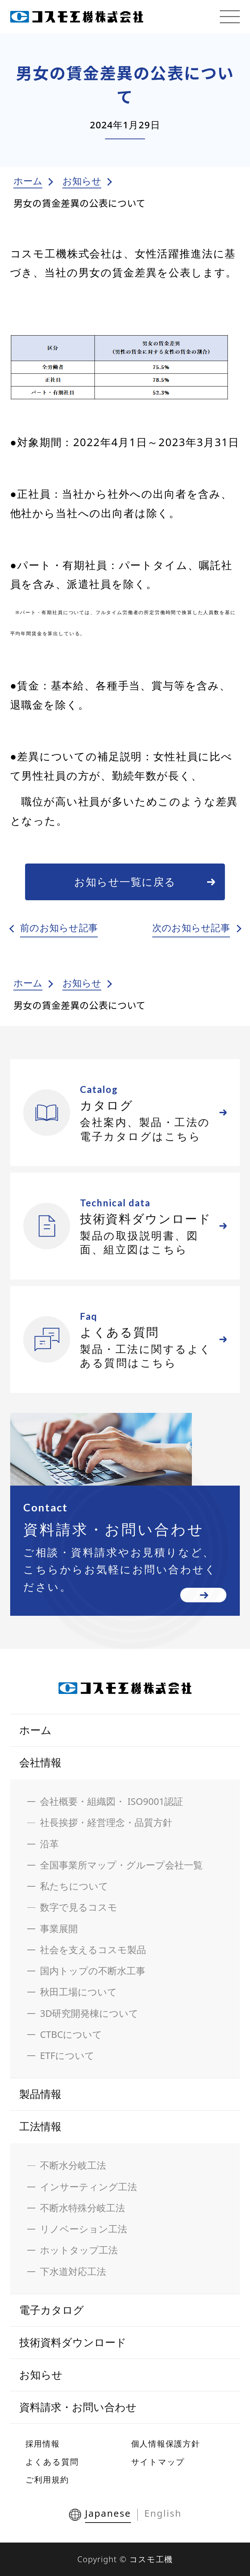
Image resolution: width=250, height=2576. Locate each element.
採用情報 (42, 2443)
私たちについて (74, 1886)
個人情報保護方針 (165, 2443)
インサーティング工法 (88, 2186)
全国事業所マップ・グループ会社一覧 (121, 1865)
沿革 (49, 1844)
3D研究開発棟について (89, 2013)
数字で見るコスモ (78, 1907)
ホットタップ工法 (79, 2250)
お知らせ (81, 181)
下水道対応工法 (73, 2271)
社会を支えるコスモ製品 (93, 1949)
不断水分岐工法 (73, 2165)
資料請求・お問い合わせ (78, 2407)
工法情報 (40, 2126)
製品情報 (40, 2094)
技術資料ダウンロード (72, 2342)
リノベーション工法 (83, 2229)
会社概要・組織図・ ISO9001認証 (111, 1801)
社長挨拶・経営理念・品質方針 (106, 1822)
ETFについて (67, 2055)
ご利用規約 (47, 2479)
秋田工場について (78, 1992)
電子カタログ (51, 2310)
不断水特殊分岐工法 (82, 2208)
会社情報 (40, 1762)
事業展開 (59, 1928)
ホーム (28, 181)
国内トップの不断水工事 (92, 1970)
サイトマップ (158, 2461)
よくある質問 (52, 2461)
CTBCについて (71, 2034)
